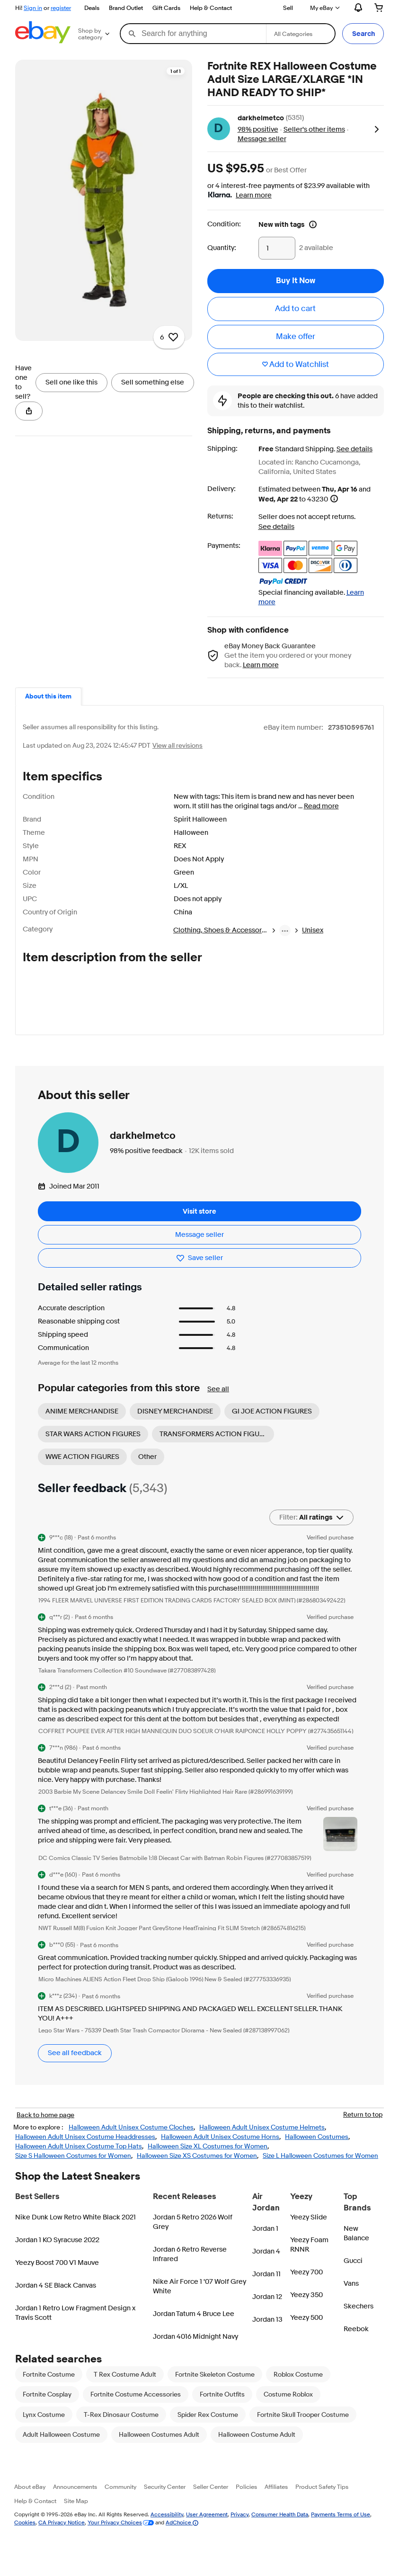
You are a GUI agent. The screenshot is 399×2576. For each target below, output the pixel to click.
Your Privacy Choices (115, 2533)
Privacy (239, 2525)
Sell (288, 7)
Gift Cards (166, 7)
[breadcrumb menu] (285, 930)
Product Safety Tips (321, 2498)
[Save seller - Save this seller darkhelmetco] (199, 1269)
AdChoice (182, 2533)
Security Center (165, 2498)
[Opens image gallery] (138, 78)
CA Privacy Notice (61, 2533)
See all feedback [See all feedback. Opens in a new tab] (75, 2064)
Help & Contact (211, 7)
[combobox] (193, 33)
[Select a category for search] (300, 33)
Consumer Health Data (279, 2525)
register (61, 7)
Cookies (24, 2533)
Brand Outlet (126, 7)
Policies (246, 2498)
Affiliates (276, 2498)
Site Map (76, 2512)
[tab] (48, 697)
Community (120, 2498)
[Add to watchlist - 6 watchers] (169, 78)
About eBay (29, 2498)
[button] (363, 33)
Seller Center (210, 2498)
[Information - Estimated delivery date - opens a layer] (334, 498)
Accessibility (167, 2525)
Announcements (75, 2498)
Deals (91, 7)
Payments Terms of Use (340, 2525)
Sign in (33, 7)
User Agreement (207, 2525)
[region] (103, 148)
